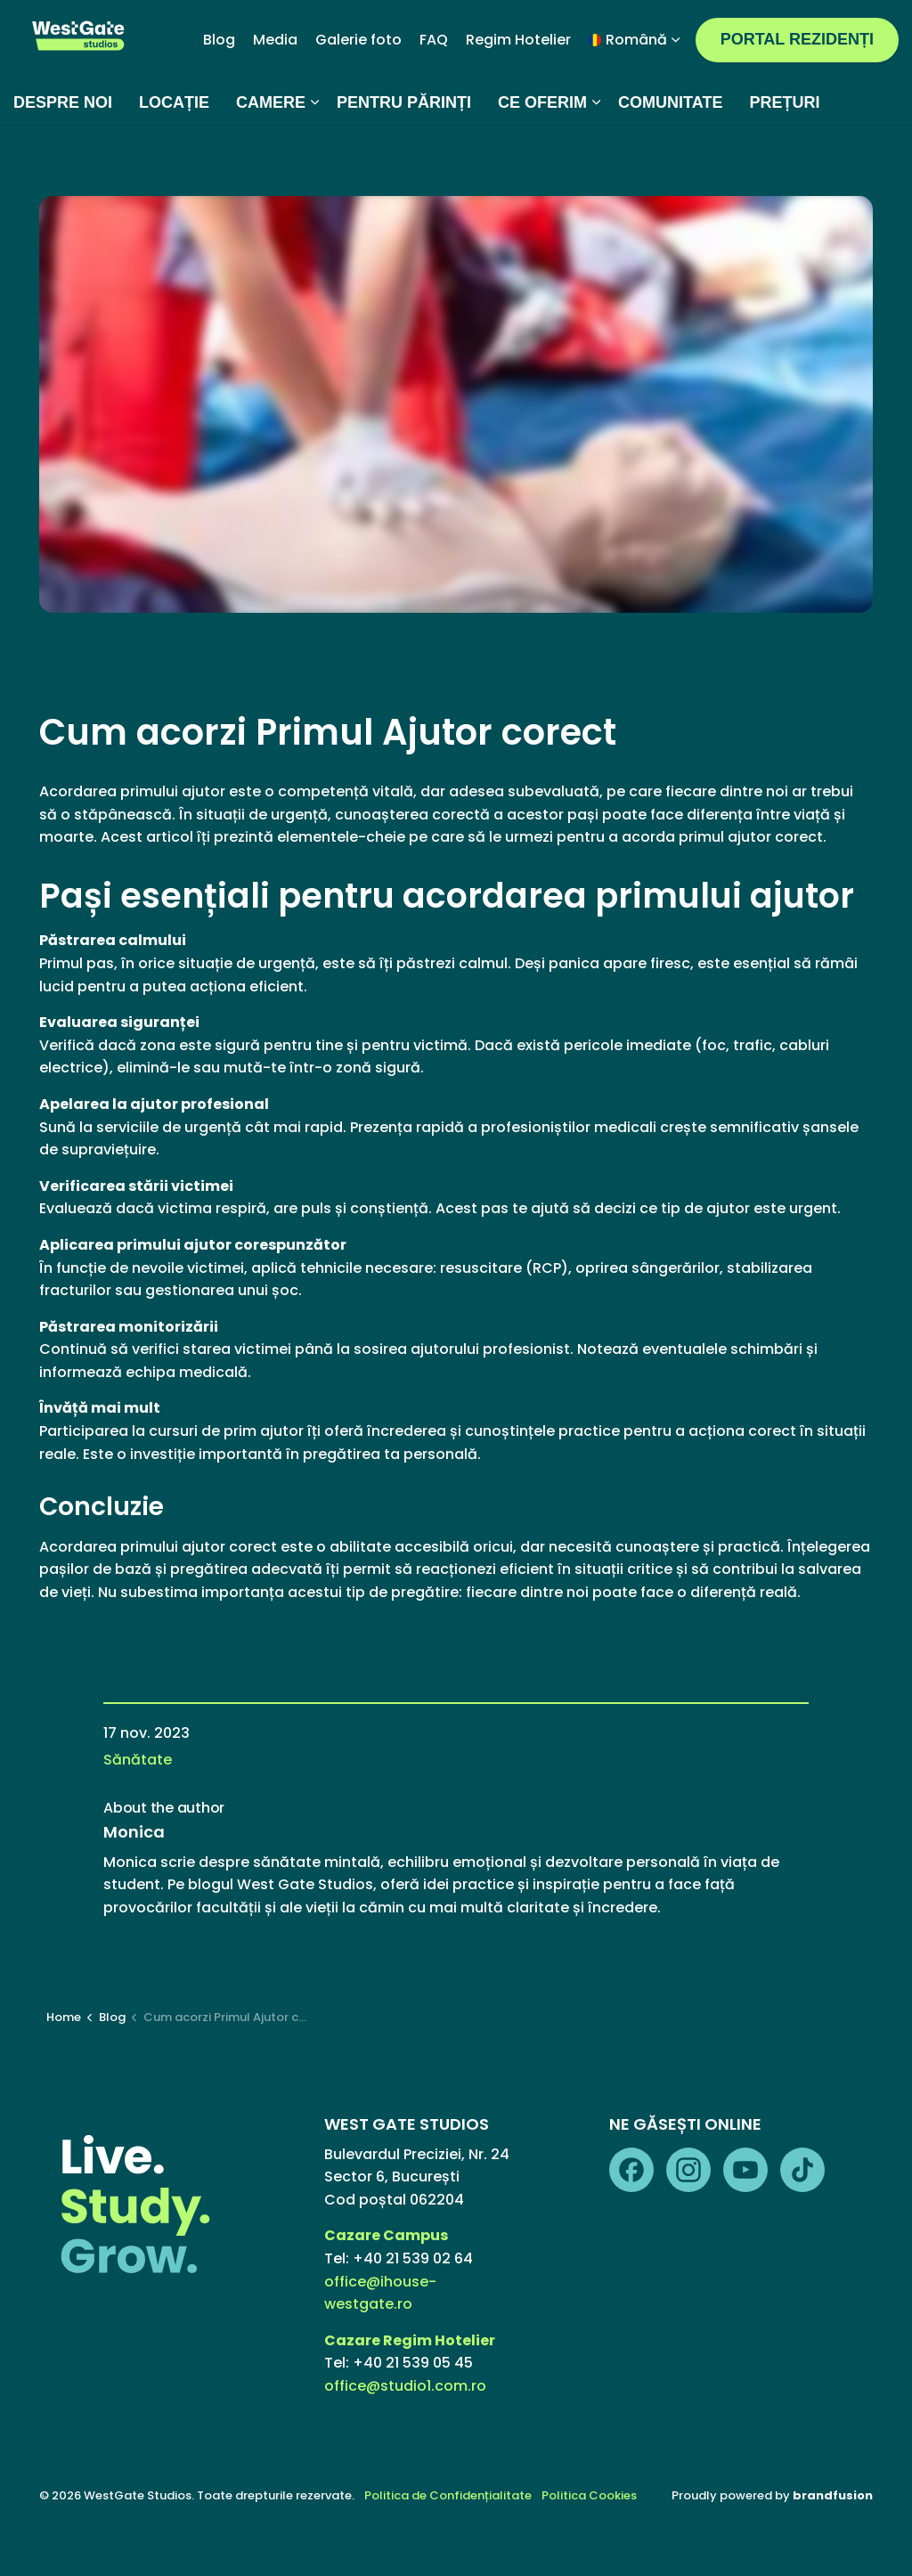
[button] (456, 404)
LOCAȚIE (174, 156)
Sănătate (137, 1759)
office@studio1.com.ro (405, 2386)
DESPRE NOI (62, 156)
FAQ (433, 93)
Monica (134, 1832)
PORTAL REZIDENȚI (797, 93)
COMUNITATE (670, 156)
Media (275, 93)
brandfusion (833, 2495)
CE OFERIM (542, 156)
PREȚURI (784, 156)
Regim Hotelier (518, 93)
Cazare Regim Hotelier (409, 2340)
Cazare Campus (387, 2235)
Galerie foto (358, 93)
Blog (219, 93)
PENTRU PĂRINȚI (404, 156)
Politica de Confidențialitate (448, 2495)
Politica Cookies (589, 2495)
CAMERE (270, 156)
